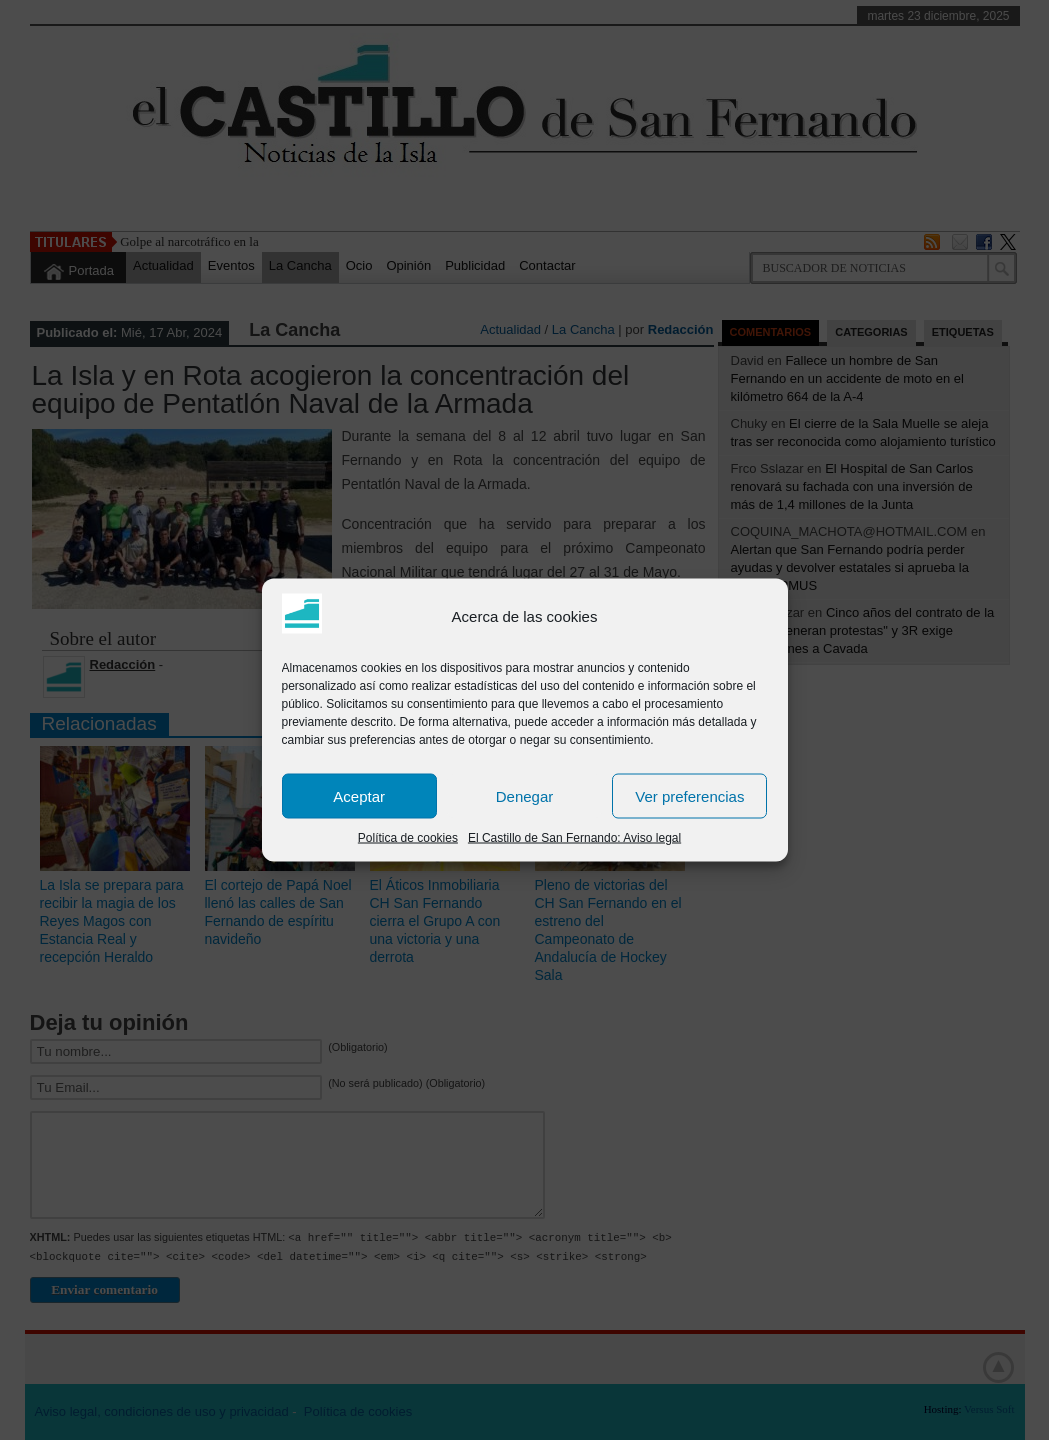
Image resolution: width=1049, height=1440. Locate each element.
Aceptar (359, 795)
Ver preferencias (689, 795)
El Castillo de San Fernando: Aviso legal (574, 838)
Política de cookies (408, 838)
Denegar (525, 795)
